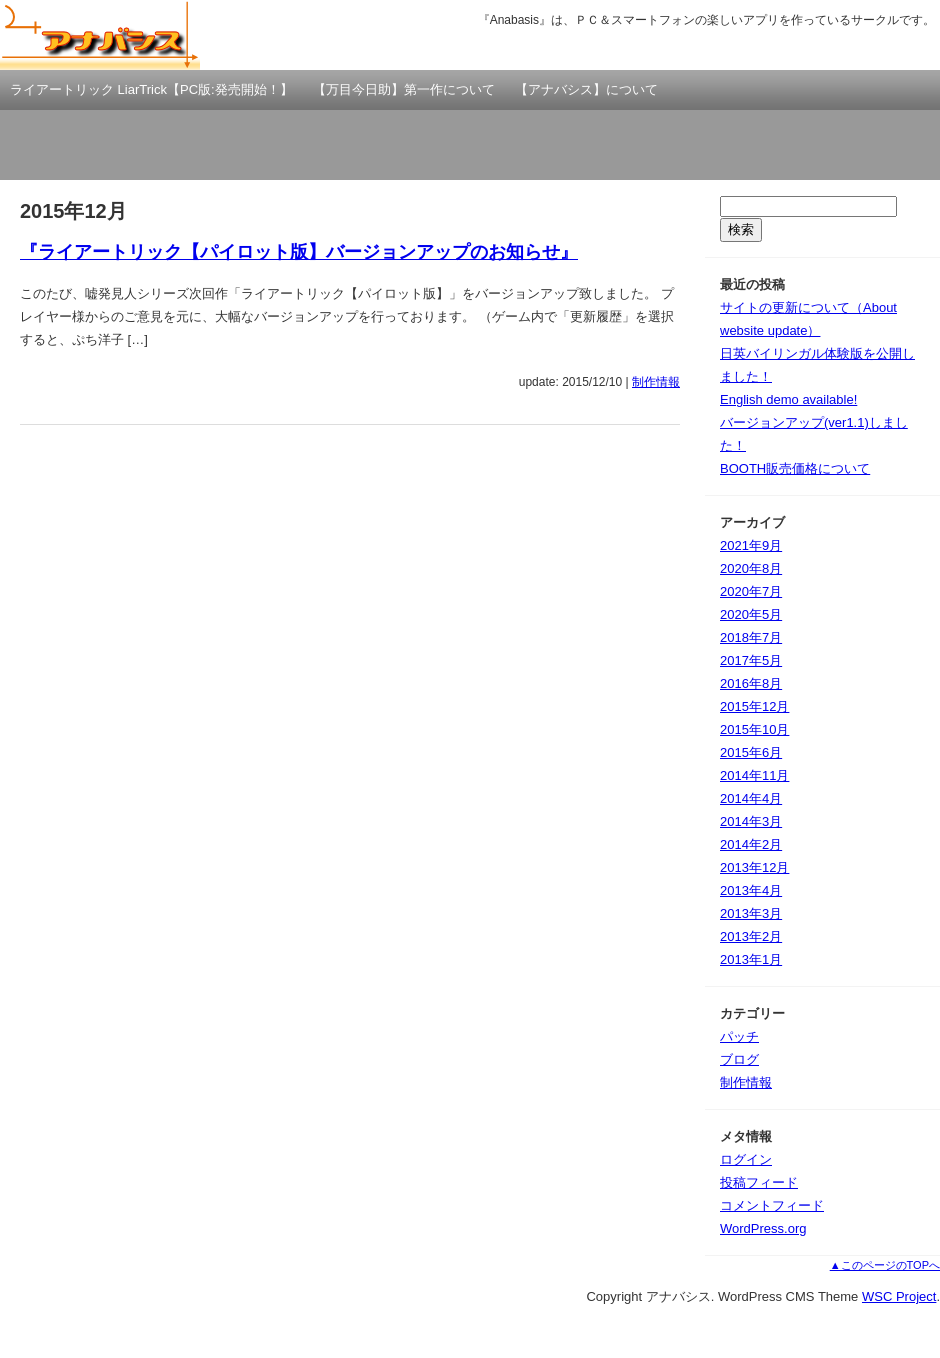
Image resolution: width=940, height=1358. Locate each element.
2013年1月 (751, 959)
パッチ (739, 1036)
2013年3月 (751, 913)
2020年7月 (751, 591)
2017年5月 (751, 660)
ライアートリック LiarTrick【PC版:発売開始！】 (151, 89)
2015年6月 (751, 752)
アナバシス (100, 35)
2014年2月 (751, 844)
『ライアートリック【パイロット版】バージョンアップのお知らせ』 (299, 252)
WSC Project (899, 1296)
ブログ (739, 1059)
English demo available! (788, 399)
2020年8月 (751, 568)
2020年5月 (751, 614)
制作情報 (656, 382)
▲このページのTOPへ (885, 1265)
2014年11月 (754, 775)
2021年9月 (751, 545)
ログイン (746, 1159)
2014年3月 (751, 821)
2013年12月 (754, 867)
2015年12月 (754, 706)
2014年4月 (751, 798)
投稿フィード (759, 1182)
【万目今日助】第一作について (404, 89)
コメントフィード (772, 1205)
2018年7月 (751, 637)
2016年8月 (751, 683)
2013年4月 (751, 890)
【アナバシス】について (586, 89)
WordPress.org (763, 1228)
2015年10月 (754, 729)
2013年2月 (751, 936)
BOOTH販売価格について (795, 468)
